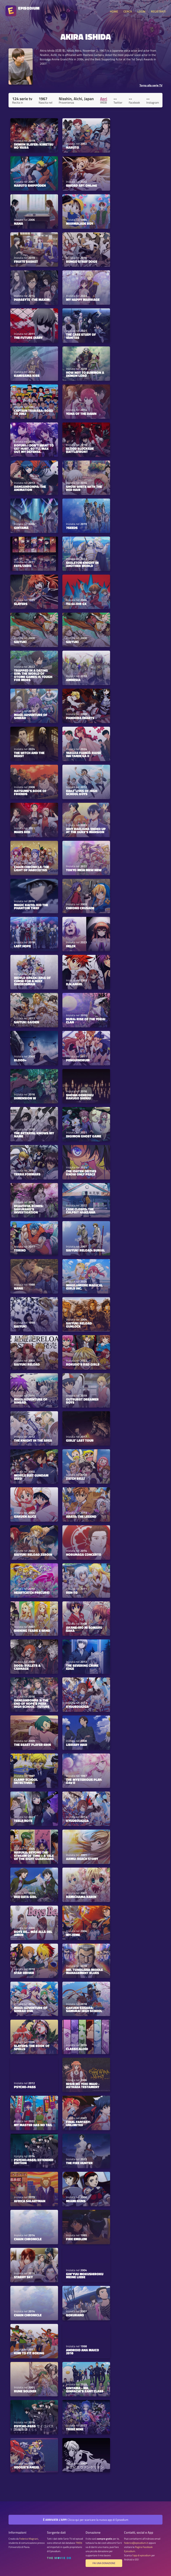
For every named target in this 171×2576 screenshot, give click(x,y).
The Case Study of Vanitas (81, 336)
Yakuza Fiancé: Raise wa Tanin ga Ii (83, 754)
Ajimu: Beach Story (82, 1858)
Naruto (72, 147)
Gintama (21, 527)
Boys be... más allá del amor (33, 1933)
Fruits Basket (26, 261)
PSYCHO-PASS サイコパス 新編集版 (34, 2427)
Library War (76, 1744)
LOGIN (141, 11)
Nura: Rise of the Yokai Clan (85, 1020)
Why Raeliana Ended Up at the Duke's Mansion (86, 830)
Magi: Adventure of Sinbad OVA (30, 2009)
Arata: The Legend (81, 1516)
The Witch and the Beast (29, 754)
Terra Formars (27, 1174)
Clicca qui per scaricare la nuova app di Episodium (85, 2520)
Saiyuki (20, 641)
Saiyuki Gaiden (26, 1022)
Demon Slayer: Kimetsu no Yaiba (33, 146)
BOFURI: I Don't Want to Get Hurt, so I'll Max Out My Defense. (34, 448)
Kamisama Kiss (27, 375)
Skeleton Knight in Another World (82, 564)
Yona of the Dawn (81, 413)
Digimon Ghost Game (83, 1136)
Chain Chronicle (28, 2239)
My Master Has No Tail (33, 2125)
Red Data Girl (25, 1896)
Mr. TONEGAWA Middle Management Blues (84, 1971)
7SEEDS (72, 527)
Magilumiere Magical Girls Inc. (84, 1287)
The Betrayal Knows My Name (34, 1134)
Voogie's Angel (27, 2467)
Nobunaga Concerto (83, 1554)
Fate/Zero (22, 565)
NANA (18, 223)
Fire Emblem (76, 2239)
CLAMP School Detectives (26, 1781)
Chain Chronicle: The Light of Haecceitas (31, 868)
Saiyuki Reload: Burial (85, 1250)
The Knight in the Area (33, 1440)
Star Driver (24, 1972)
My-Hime (73, 1934)
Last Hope (22, 946)
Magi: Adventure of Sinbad (30, 716)
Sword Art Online (81, 185)
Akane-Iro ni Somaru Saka (84, 1629)
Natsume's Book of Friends (30, 792)
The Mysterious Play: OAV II (84, 1781)
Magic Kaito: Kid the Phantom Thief (31, 906)
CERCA (127, 11)
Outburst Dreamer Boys (82, 1401)
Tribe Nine (74, 2429)
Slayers (20, 603)
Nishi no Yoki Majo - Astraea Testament (83, 2085)
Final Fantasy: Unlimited (78, 2123)
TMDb (79, 2543)
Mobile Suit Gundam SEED (31, 1477)
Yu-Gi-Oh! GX (76, 603)
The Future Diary (28, 337)
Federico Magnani (28, 2539)
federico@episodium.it (136, 2543)
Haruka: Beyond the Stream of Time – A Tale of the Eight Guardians (34, 1855)
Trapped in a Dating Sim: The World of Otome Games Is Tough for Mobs (33, 675)
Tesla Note (23, 1820)
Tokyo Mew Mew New (84, 870)
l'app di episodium (141, 2555)
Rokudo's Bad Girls (82, 1364)
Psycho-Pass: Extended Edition (33, 2161)
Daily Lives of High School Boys (81, 792)
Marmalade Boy (79, 223)
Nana (18, 1288)
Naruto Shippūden (30, 185)
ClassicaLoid (77, 2048)
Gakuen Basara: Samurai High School (84, 2009)
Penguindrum (78, 1060)
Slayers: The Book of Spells (32, 2047)
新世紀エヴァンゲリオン (85, 2467)
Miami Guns (76, 2201)
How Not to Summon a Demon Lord (85, 374)
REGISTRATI (158, 11)
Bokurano (75, 2315)
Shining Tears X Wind (32, 1630)
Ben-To (72, 1592)
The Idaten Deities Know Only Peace (81, 1172)
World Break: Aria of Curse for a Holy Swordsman (32, 981)
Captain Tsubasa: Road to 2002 (33, 412)
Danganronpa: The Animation (30, 488)
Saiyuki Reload (27, 1364)
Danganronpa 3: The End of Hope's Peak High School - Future (31, 1703)
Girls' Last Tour (80, 1440)
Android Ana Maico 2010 (82, 2351)
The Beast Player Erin (32, 1744)
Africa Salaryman (29, 2201)
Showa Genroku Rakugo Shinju (80, 1096)
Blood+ (20, 1060)
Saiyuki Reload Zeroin (33, 1554)
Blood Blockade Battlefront (80, 450)
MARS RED (22, 832)
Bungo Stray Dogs (81, 261)
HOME (114, 11)
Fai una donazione (103, 2563)
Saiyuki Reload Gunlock (79, 1325)
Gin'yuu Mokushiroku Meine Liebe (84, 2275)
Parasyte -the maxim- (32, 299)
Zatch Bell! (75, 1478)
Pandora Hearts (80, 717)
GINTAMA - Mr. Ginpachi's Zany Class (84, 2389)
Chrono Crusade (80, 908)
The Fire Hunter (79, 2163)
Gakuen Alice (25, 1516)
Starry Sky (23, 2277)
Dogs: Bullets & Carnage (27, 1667)
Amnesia (73, 679)
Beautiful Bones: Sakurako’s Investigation (28, 1209)
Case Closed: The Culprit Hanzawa (80, 1211)
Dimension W (25, 1098)
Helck (71, 946)
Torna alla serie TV (150, 85)
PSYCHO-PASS (25, 2087)
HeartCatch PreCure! (32, 1592)
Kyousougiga (77, 1706)
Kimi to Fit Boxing (29, 2353)
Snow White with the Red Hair (84, 488)
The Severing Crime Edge (82, 1667)
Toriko (20, 1250)
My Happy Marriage (83, 299)
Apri (103, 99)
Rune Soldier (25, 2391)
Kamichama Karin (81, 1896)
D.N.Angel (74, 984)
